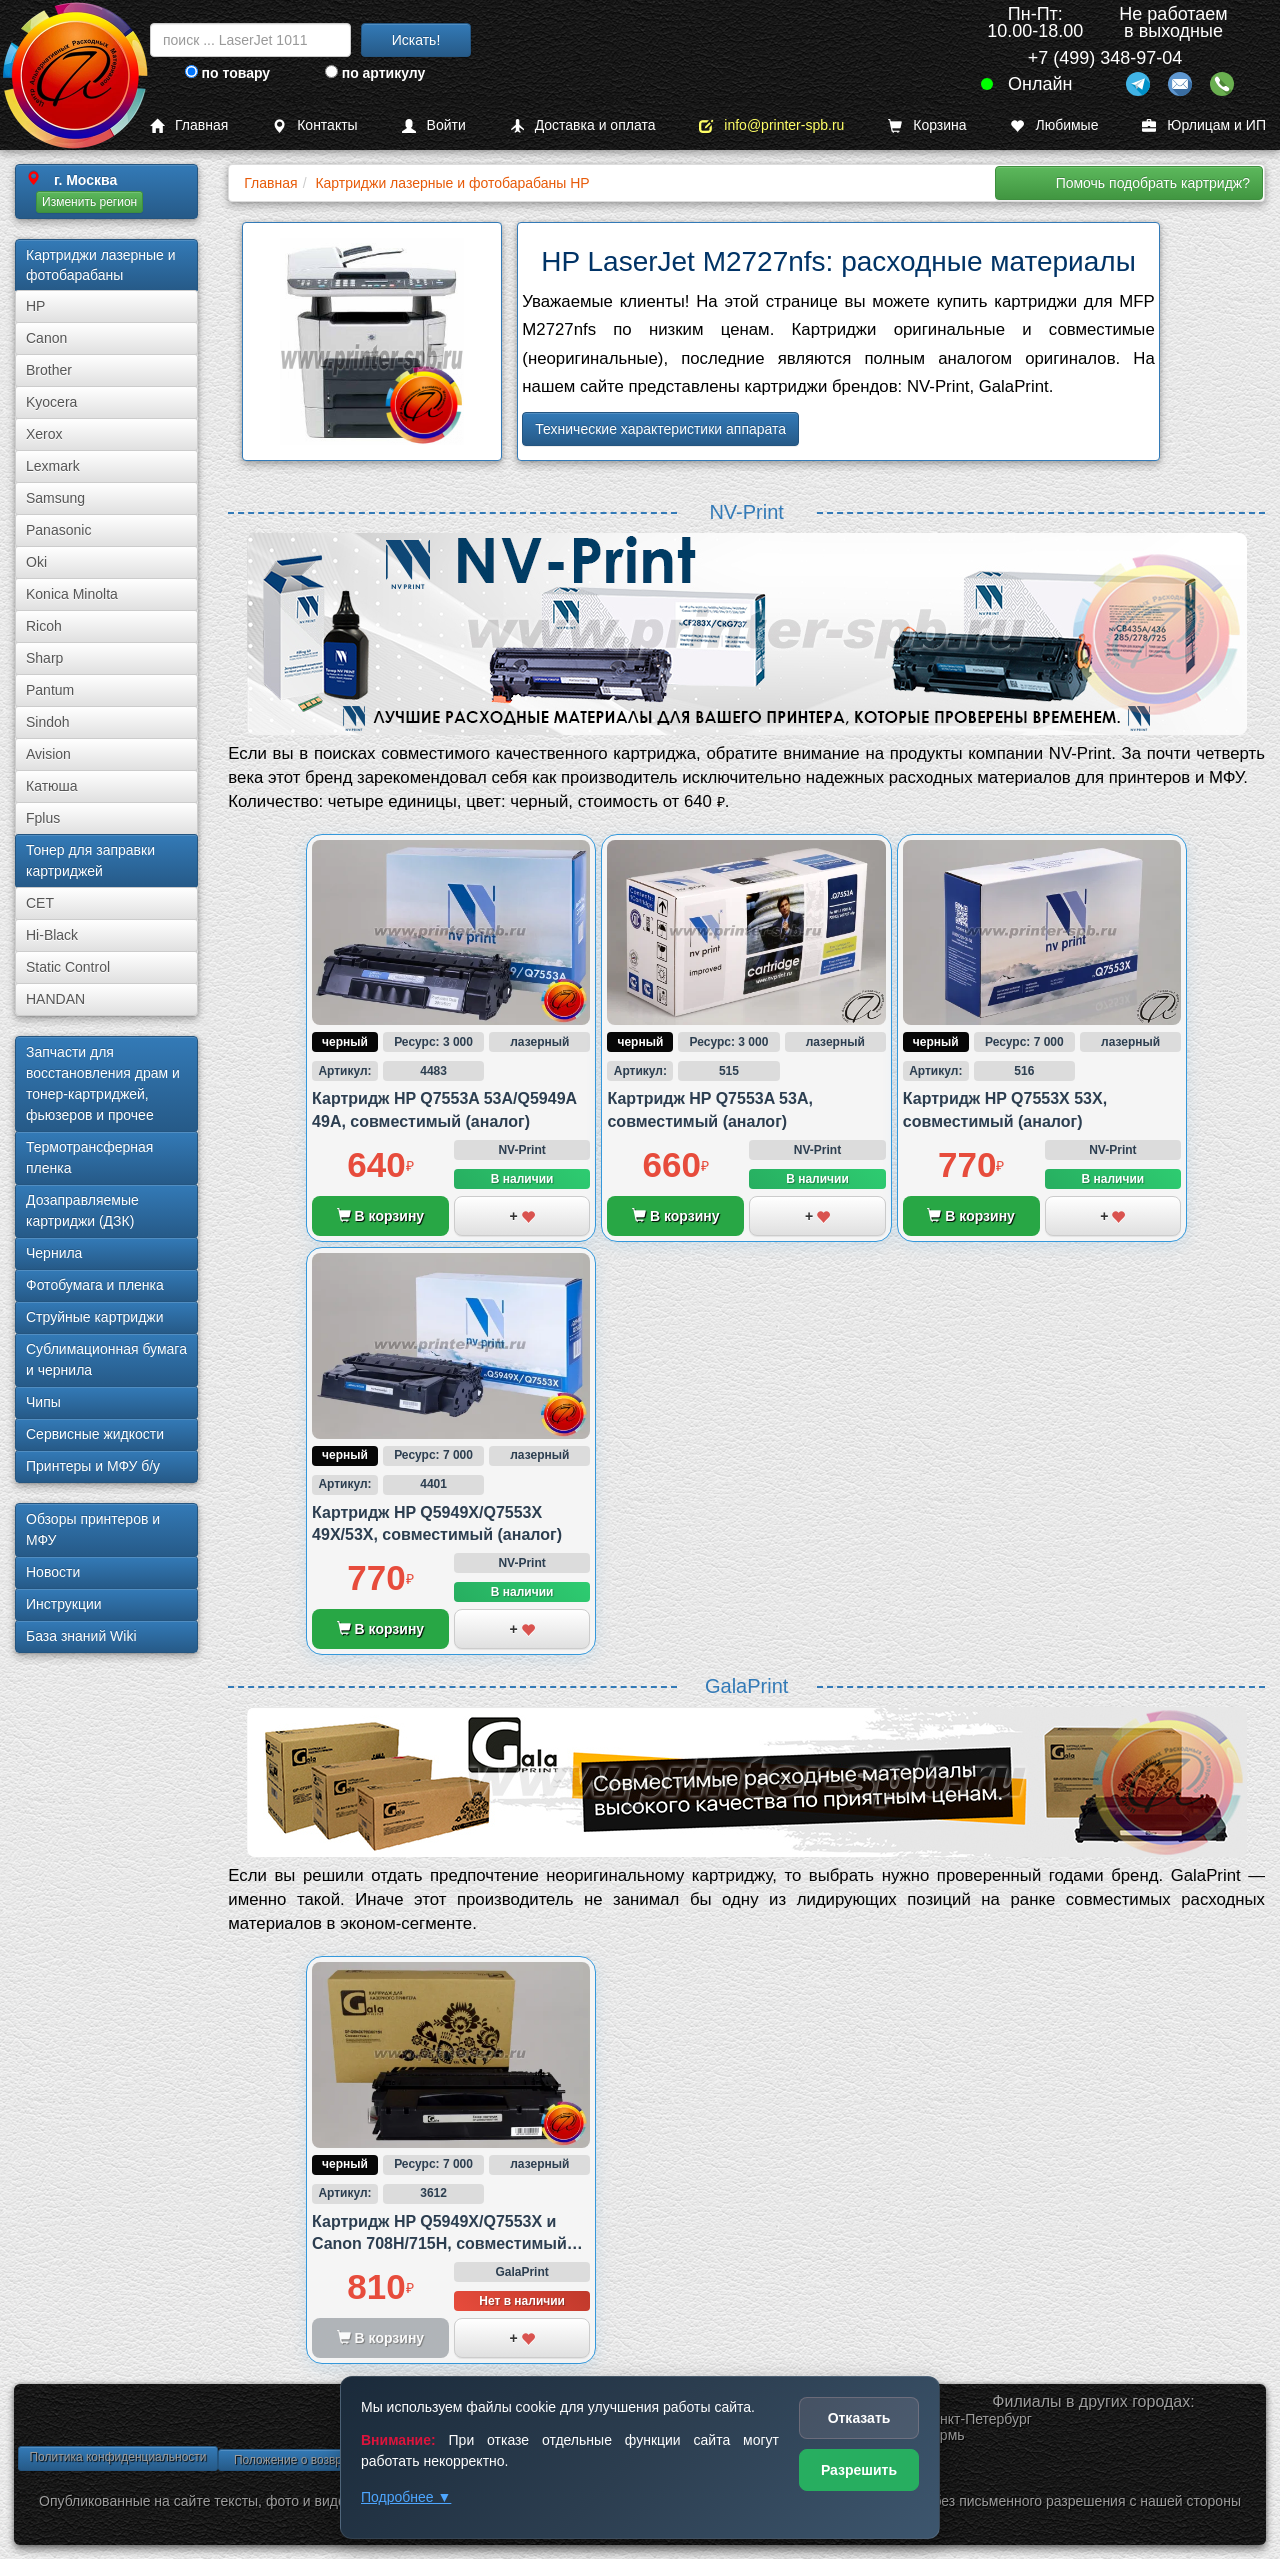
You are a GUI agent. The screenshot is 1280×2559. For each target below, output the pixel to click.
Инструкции (64, 1604)
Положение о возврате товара (318, 2460)
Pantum (50, 690)
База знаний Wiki (81, 1636)
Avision (48, 754)
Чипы (43, 1402)
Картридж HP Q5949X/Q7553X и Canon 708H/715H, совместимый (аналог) (439, 2244)
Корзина (927, 125)
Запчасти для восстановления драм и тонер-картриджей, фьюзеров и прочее (103, 1083)
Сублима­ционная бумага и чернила (106, 1359)
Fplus (43, 818)
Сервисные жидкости (95, 1434)
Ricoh (44, 626)
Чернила (54, 1253)
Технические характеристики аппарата (660, 429)
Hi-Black (52, 935)
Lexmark (53, 466)
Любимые (1054, 125)
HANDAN (55, 999)
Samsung (55, 498)
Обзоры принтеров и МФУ (93, 1529)
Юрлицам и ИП (1204, 125)
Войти (434, 125)
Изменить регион (89, 202)
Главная (189, 125)
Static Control (68, 967)
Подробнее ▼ (406, 2497)
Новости (53, 1572)
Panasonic (58, 530)
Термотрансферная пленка (89, 1157)
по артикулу (375, 73)
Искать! (416, 40)
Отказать (859, 2418)
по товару (227, 73)
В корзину (380, 1216)
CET (40, 903)
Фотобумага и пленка (95, 1285)
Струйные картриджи (95, 1317)
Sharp (44, 658)
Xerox (44, 434)
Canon (46, 338)
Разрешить (859, 2470)
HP (35, 306)
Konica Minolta (72, 594)
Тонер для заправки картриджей (90, 860)
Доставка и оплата (583, 125)
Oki (36, 562)
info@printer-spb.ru (771, 125)
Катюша (52, 786)
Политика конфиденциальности (117, 2457)
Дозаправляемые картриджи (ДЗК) (82, 1210)
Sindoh (48, 722)
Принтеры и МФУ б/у (93, 1466)
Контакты (314, 125)
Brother (49, 370)
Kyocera (51, 402)
